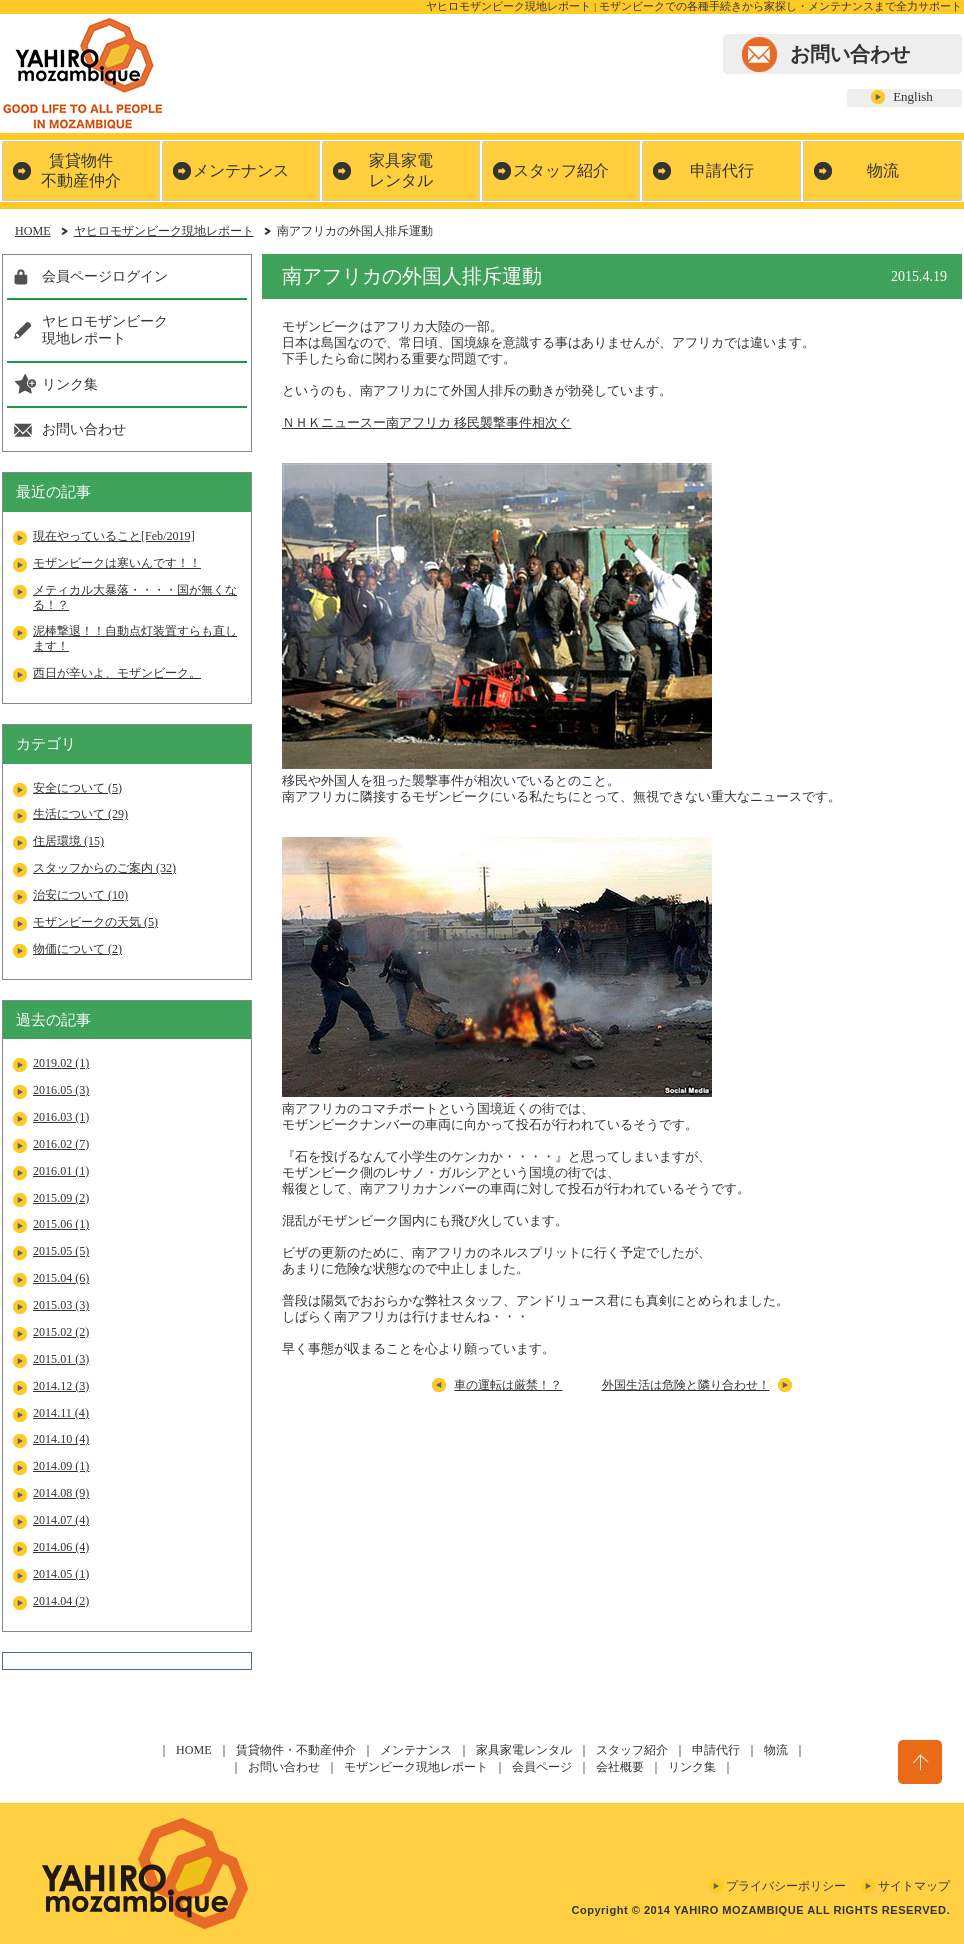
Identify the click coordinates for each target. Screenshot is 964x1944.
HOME (33, 231)
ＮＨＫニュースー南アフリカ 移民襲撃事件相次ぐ (426, 422)
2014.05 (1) (61, 1574)
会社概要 (620, 1767)
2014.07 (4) (61, 1520)
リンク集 (70, 384)
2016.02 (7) (61, 1144)
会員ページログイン (105, 276)
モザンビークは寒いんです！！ (117, 563)
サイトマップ (914, 1886)
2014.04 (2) (61, 1601)
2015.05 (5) (61, 1251)
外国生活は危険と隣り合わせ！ (686, 1385)
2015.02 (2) (61, 1332)
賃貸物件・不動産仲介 (296, 1750)
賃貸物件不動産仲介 (81, 170)
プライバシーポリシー (786, 1886)
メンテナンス (241, 170)
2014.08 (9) (61, 1493)
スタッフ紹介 (561, 170)
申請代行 (722, 170)
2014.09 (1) (61, 1466)
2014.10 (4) (61, 1439)
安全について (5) (77, 788)
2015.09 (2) (61, 1198)
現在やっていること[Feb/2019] (114, 536)
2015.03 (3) (61, 1305)
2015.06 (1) (61, 1224)
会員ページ (542, 1767)
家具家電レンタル (401, 170)
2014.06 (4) (61, 1547)
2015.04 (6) (61, 1278)
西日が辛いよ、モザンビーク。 (117, 673)
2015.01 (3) (61, 1359)
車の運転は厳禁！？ (508, 1385)
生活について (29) (80, 814)
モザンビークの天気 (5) (95, 922)
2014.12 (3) (61, 1386)
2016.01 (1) (61, 1171)
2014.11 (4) (61, 1413)
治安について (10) (80, 895)
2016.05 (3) (61, 1090)
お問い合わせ (850, 54)
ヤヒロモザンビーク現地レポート (164, 231)
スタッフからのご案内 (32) (104, 868)
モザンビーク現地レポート (416, 1767)
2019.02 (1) (61, 1063)
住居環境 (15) (68, 841)
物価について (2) (77, 949)
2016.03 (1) (61, 1117)
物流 (883, 170)
